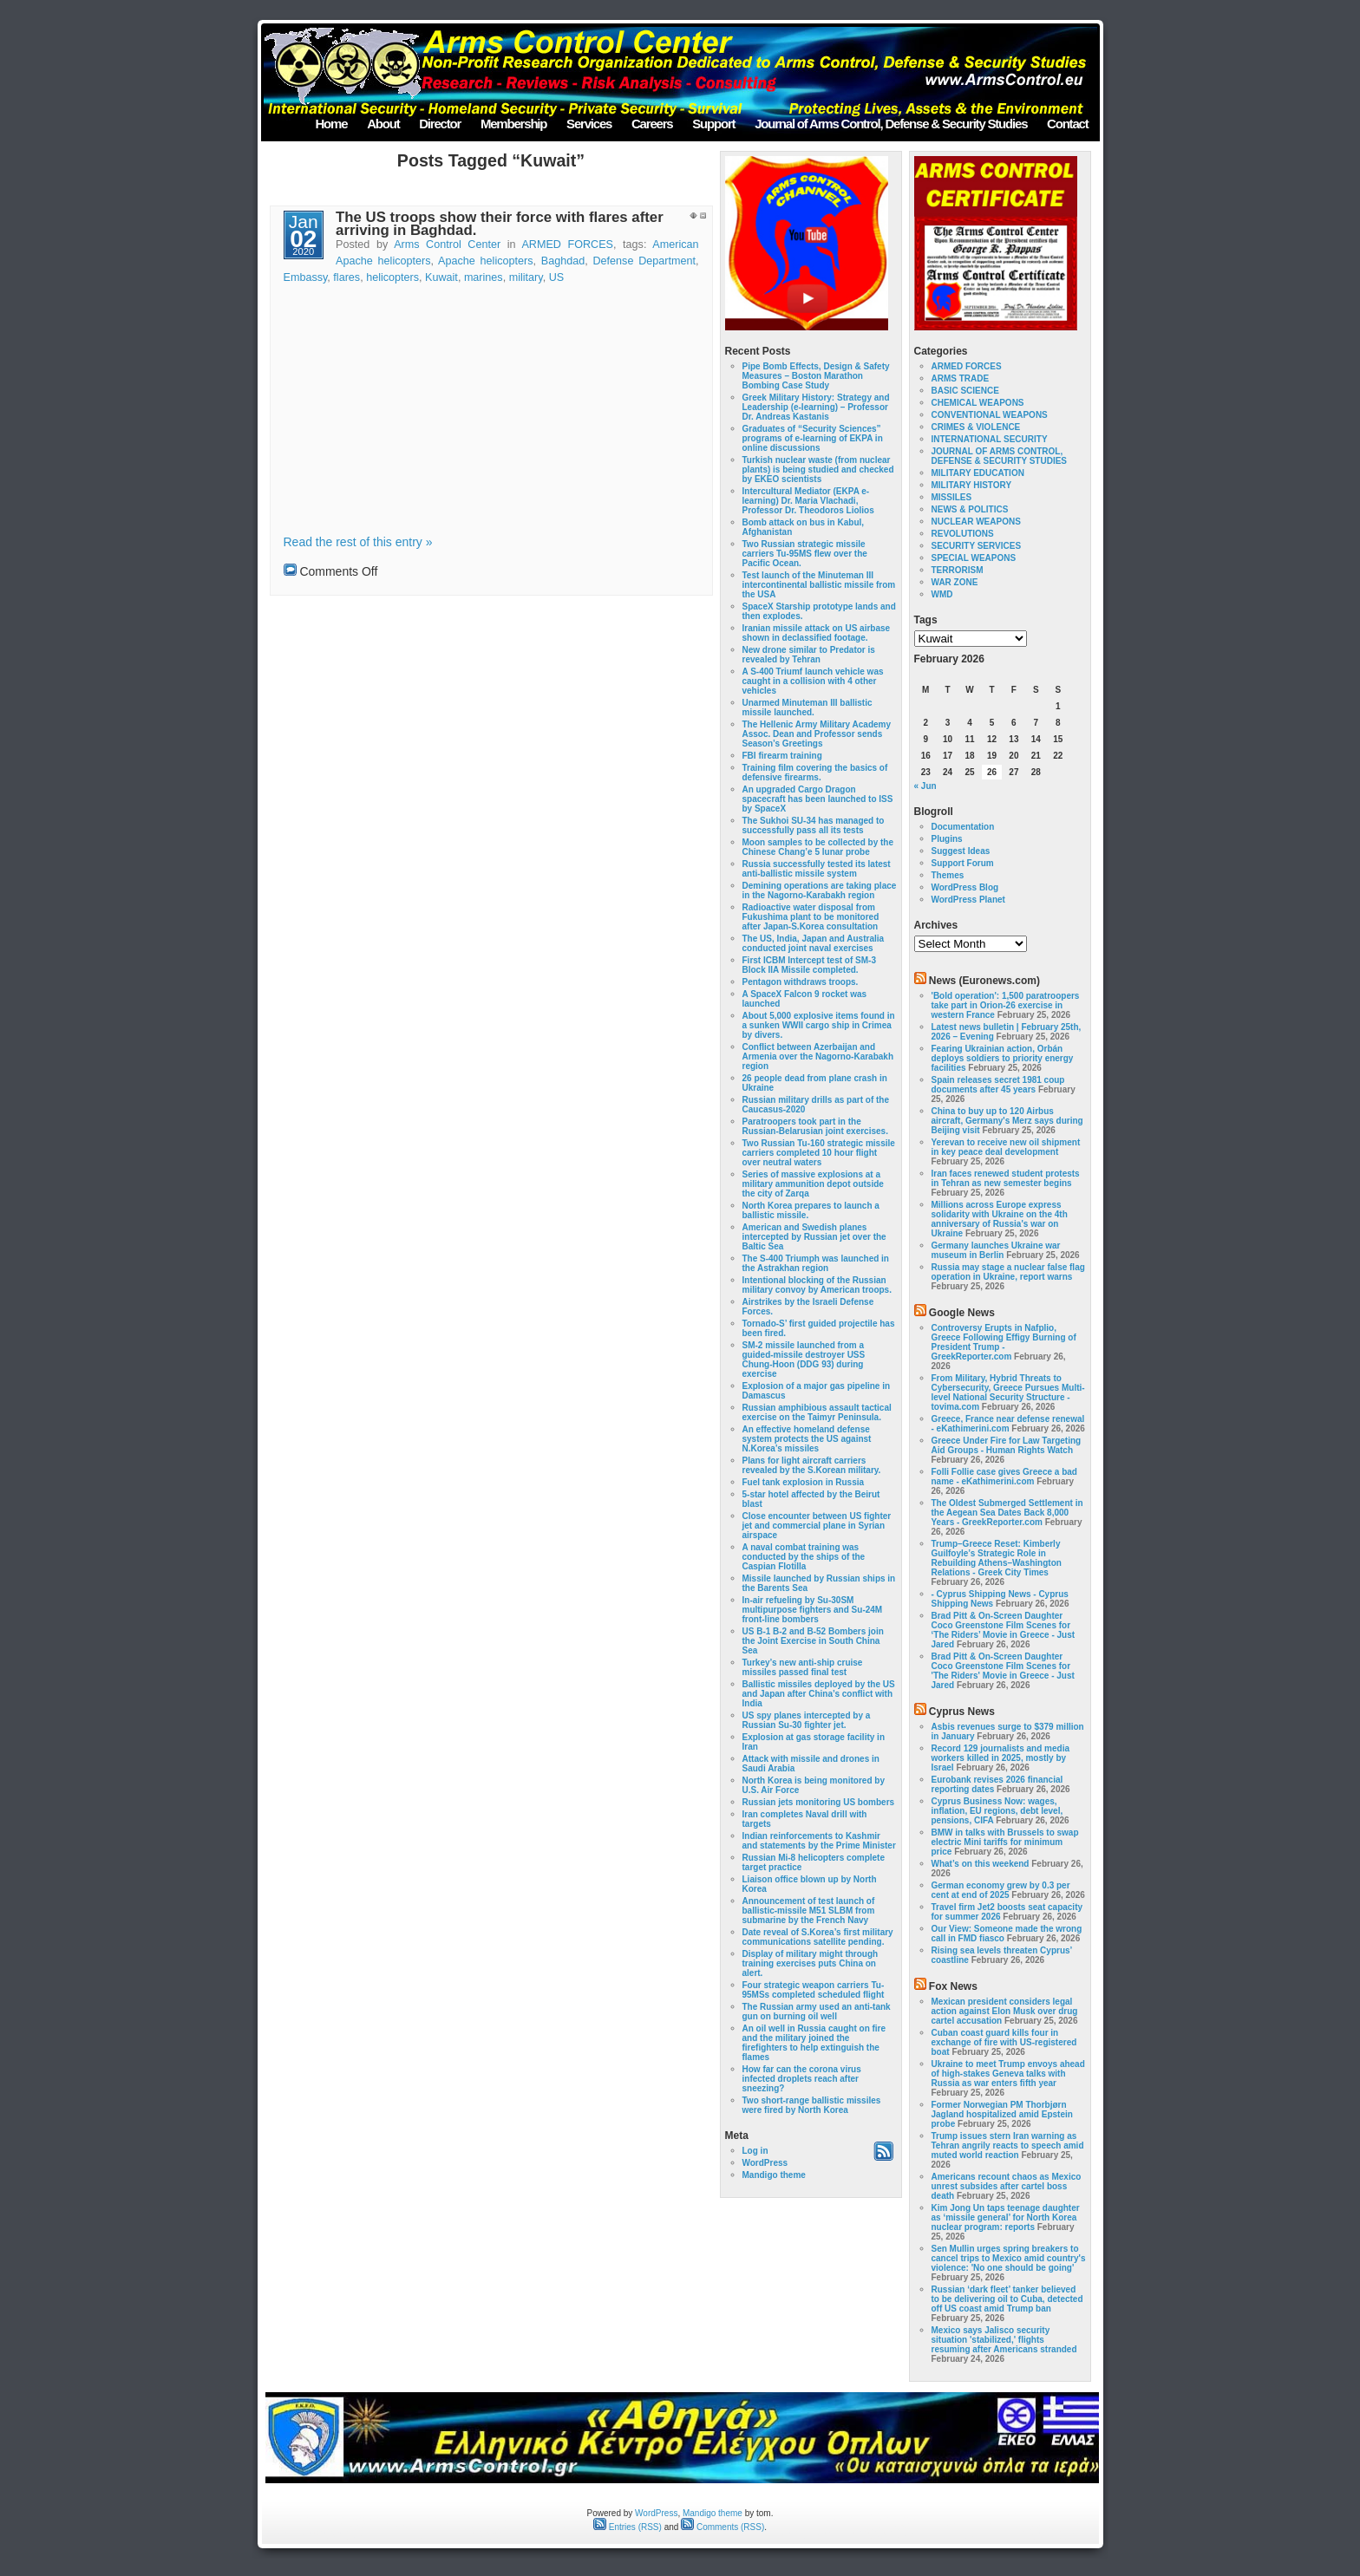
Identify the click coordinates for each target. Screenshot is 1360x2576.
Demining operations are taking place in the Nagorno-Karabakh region (819, 890)
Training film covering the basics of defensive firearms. (815, 772)
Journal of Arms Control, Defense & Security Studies (891, 123)
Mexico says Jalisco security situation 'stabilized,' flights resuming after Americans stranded (1004, 2339)
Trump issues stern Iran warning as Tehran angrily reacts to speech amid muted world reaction (1008, 2145)
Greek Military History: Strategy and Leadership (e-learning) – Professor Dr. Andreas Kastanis (816, 407)
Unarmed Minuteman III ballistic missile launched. (807, 707)
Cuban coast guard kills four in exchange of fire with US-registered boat (1004, 2042)
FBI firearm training (782, 755)
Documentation (963, 826)
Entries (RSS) (627, 2527)
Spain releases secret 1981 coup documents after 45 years (998, 1084)
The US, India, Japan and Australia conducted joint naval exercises (813, 943)
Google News (962, 1313)
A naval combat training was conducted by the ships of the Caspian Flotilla (804, 1556)
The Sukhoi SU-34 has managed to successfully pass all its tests (813, 825)
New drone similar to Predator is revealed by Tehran (808, 654)
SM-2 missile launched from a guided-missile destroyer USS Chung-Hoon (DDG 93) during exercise (804, 1359)
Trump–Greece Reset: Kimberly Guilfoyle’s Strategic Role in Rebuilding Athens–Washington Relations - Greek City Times (997, 1558)
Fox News (953, 1986)
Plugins (947, 839)
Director (440, 123)
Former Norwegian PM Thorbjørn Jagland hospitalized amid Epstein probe (1002, 2114)
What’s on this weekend (981, 1863)
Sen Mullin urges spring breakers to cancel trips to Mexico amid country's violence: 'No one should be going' (1009, 2258)
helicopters (392, 277)
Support (713, 123)
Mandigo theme (774, 2175)
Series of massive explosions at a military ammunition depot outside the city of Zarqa (813, 1184)
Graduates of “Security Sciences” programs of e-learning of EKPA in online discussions (812, 438)
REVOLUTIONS (963, 533)
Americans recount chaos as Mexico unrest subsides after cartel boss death (1007, 2186)
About (383, 123)
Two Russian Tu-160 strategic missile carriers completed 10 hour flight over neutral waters (818, 1152)
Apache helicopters (485, 261)
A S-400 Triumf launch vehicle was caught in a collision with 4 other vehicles (813, 681)
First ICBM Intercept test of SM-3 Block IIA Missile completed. (809, 965)
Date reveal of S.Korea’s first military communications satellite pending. (817, 1937)
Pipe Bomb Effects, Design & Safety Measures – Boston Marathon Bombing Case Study (816, 376)
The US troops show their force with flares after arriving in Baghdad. (500, 223)
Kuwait (441, 277)
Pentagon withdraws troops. (800, 982)
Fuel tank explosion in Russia (803, 1482)
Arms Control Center (447, 244)
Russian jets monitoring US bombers (818, 1802)
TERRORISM (958, 570)
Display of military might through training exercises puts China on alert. (810, 1963)
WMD (942, 594)
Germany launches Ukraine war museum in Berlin (996, 1250)
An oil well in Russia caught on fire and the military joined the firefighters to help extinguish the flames (814, 2043)
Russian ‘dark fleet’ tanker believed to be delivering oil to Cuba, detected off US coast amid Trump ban (1007, 2299)
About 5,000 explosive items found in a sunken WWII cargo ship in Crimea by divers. (818, 1025)
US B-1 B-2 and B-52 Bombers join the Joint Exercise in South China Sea (813, 1641)
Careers (651, 123)
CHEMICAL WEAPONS (978, 403)
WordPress (765, 2163)
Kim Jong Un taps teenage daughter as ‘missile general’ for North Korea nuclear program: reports (1006, 2217)
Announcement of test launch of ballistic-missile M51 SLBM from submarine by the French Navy (808, 1910)
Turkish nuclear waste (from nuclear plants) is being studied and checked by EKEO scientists (818, 469)
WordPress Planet (968, 899)
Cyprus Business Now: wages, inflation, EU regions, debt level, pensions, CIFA (997, 1811)
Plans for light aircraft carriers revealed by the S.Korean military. (811, 1465)
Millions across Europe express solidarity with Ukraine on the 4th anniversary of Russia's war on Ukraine (1000, 1219)
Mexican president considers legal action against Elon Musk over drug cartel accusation (1005, 2011)
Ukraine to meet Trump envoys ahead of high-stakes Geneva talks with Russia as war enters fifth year (1008, 2073)
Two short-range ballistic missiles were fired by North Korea (811, 2105)
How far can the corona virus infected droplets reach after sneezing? (801, 2078)
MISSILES (952, 497)
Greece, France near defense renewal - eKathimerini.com (1008, 1423)
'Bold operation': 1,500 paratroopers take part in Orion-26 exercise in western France (1006, 1005)
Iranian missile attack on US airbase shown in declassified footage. (816, 632)
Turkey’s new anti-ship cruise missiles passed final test (802, 1667)
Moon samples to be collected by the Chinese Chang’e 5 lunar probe (817, 847)
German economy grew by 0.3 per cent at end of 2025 (1001, 1890)
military (526, 277)
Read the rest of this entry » (358, 542)
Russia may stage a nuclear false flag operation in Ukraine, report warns (1008, 1271)
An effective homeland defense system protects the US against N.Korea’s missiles (807, 1439)
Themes (948, 875)
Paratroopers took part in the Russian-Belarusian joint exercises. (815, 1126)
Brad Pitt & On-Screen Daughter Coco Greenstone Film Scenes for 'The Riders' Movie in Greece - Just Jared (1003, 1671)
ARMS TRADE (961, 378)
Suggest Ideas (961, 851)
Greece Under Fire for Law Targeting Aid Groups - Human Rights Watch (1007, 1445)
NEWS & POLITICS (970, 509)
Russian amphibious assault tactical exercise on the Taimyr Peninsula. (817, 1412)
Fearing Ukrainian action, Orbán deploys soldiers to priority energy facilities (1003, 1058)
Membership (513, 123)
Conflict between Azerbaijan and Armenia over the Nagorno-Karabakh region (818, 1056)
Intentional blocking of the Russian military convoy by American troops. (817, 1285)
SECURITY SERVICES (977, 546)
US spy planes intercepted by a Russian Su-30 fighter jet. (806, 1720)
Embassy (306, 277)
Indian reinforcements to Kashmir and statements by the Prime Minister (819, 1840)
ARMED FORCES (567, 244)
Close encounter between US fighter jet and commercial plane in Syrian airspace (817, 1525)
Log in (755, 2150)
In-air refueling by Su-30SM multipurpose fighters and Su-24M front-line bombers (812, 1609)
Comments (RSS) (722, 2527)
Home (331, 123)
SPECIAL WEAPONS (974, 558)
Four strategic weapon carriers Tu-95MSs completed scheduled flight (813, 1989)
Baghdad (563, 261)
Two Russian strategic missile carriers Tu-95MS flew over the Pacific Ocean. (804, 553)
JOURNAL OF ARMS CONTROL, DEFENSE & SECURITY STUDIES (1000, 456)
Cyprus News (962, 1711)
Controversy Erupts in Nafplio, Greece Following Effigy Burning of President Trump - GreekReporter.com (1004, 1342)
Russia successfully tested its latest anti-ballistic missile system (816, 868)
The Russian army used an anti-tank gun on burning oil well (816, 2011)
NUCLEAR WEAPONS (976, 521)
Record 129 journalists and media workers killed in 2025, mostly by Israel (1001, 1758)
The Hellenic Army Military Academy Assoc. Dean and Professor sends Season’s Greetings (817, 734)
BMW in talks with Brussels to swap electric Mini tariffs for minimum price (1005, 1842)
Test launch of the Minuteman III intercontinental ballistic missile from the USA (819, 585)
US (557, 277)
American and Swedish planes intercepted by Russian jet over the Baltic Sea (814, 1237)
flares (346, 277)
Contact (1067, 123)
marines (483, 277)
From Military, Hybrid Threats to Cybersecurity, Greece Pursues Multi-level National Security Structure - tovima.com (1008, 1392)
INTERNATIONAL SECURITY (990, 439)
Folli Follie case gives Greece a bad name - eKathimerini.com (1004, 1476)
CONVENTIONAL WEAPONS (990, 415)
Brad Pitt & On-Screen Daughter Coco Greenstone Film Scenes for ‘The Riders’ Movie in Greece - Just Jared (1004, 1630)
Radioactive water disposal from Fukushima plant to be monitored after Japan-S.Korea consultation (810, 917)
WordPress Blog (965, 887)
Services (588, 123)
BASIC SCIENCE (965, 390)
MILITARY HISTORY (972, 485)
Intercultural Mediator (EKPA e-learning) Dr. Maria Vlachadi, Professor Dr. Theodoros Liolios (808, 500)
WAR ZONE (955, 582)
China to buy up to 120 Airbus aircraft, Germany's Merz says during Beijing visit (1007, 1120)
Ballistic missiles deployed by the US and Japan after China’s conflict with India (818, 1693)
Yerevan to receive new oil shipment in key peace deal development (1006, 1147)
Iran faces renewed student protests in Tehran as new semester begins (1006, 1178)
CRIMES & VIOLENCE (976, 427)
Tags (926, 620)
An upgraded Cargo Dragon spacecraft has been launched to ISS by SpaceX (817, 799)
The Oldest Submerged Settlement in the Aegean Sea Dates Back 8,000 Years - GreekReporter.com (1007, 1512)
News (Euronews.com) (984, 981)
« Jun (925, 786)
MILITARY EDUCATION (978, 473)
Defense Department (644, 261)
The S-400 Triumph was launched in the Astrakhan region (815, 1263)
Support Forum (963, 863)
